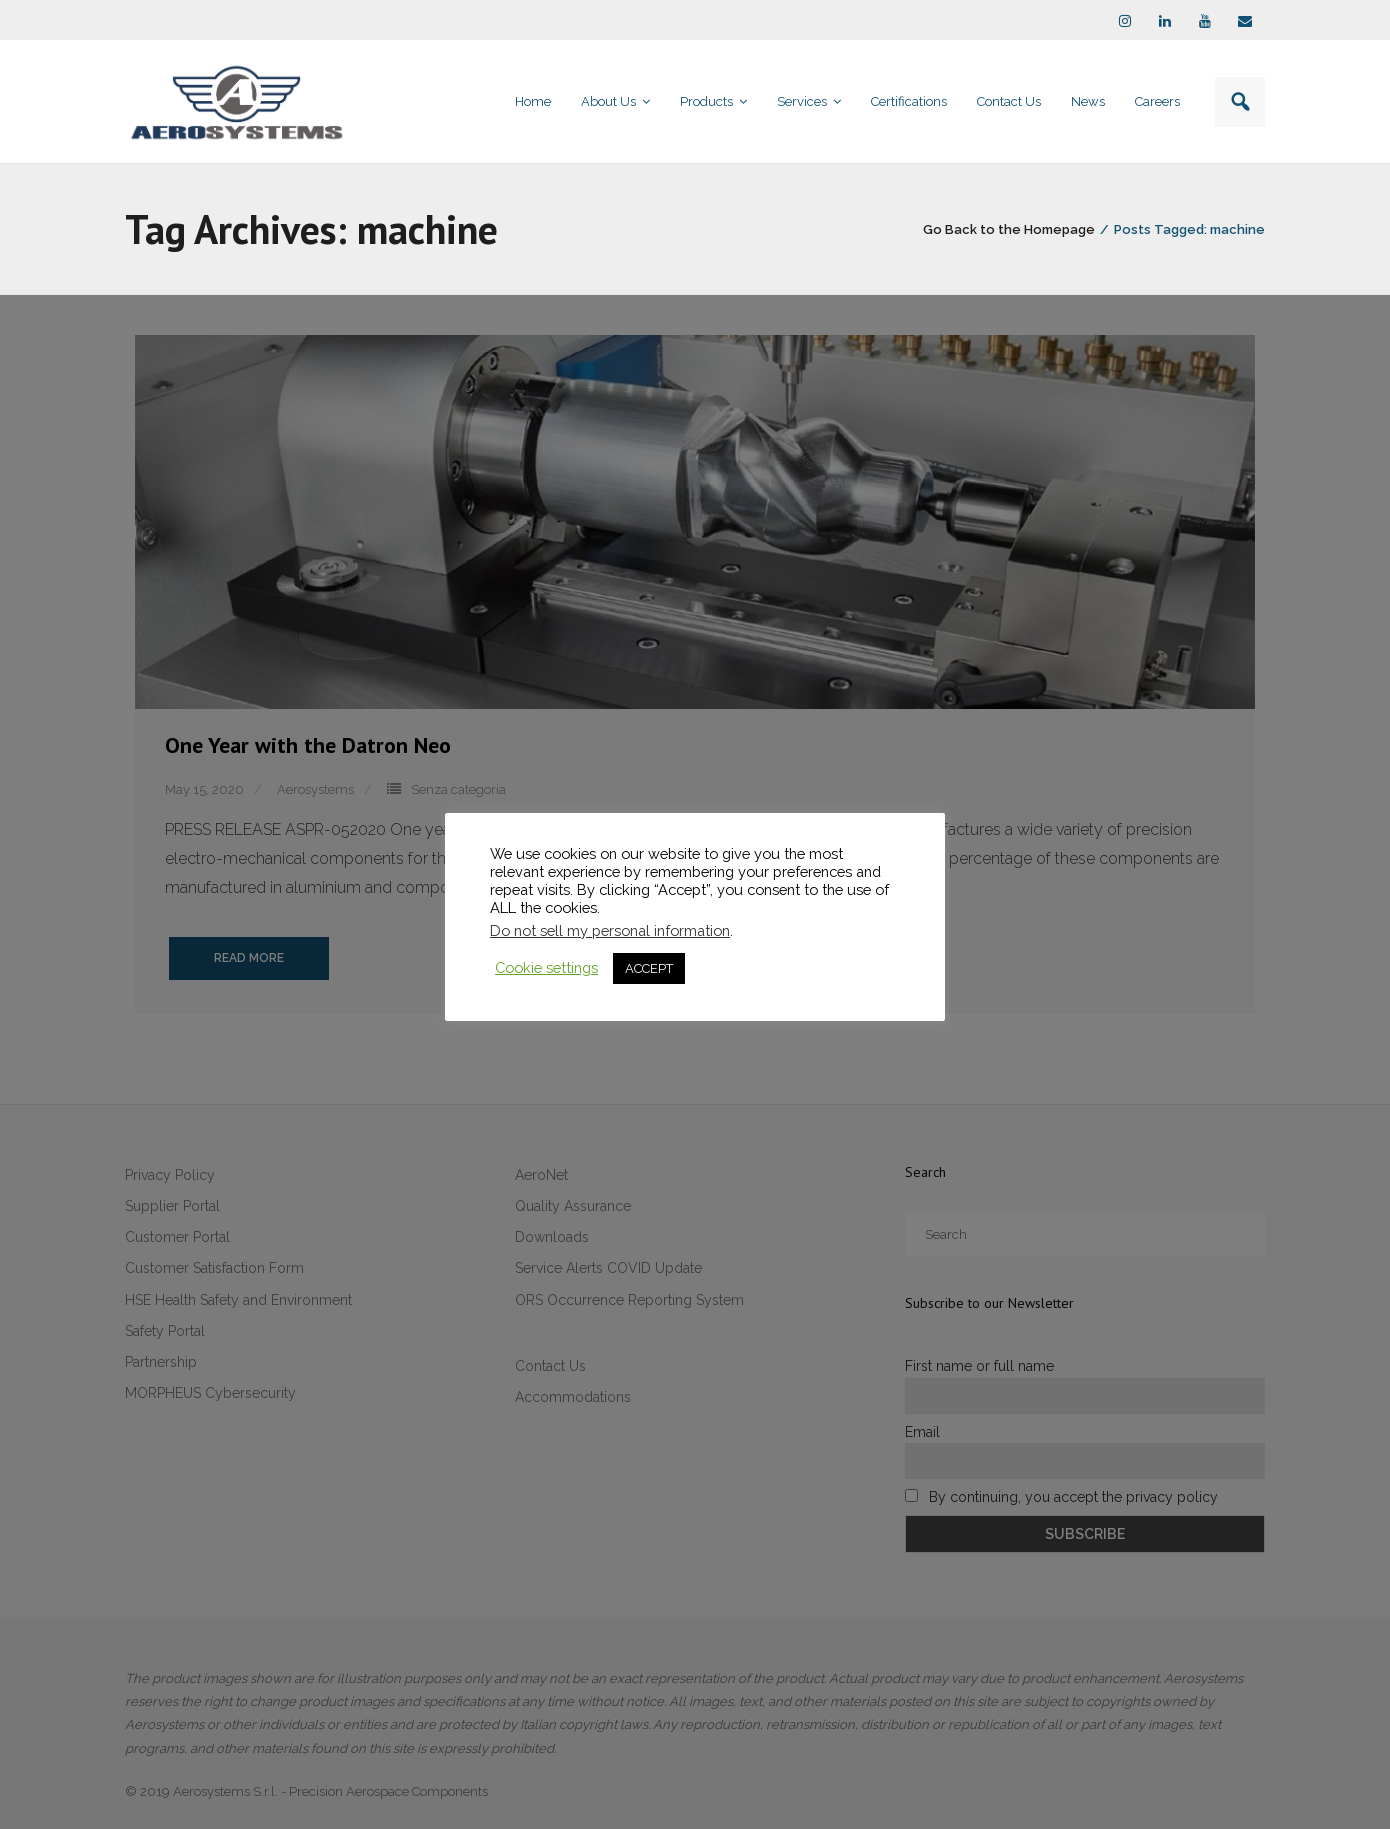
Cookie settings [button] (546, 967)
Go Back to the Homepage (1009, 229)
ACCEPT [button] (649, 968)
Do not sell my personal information (610, 930)
